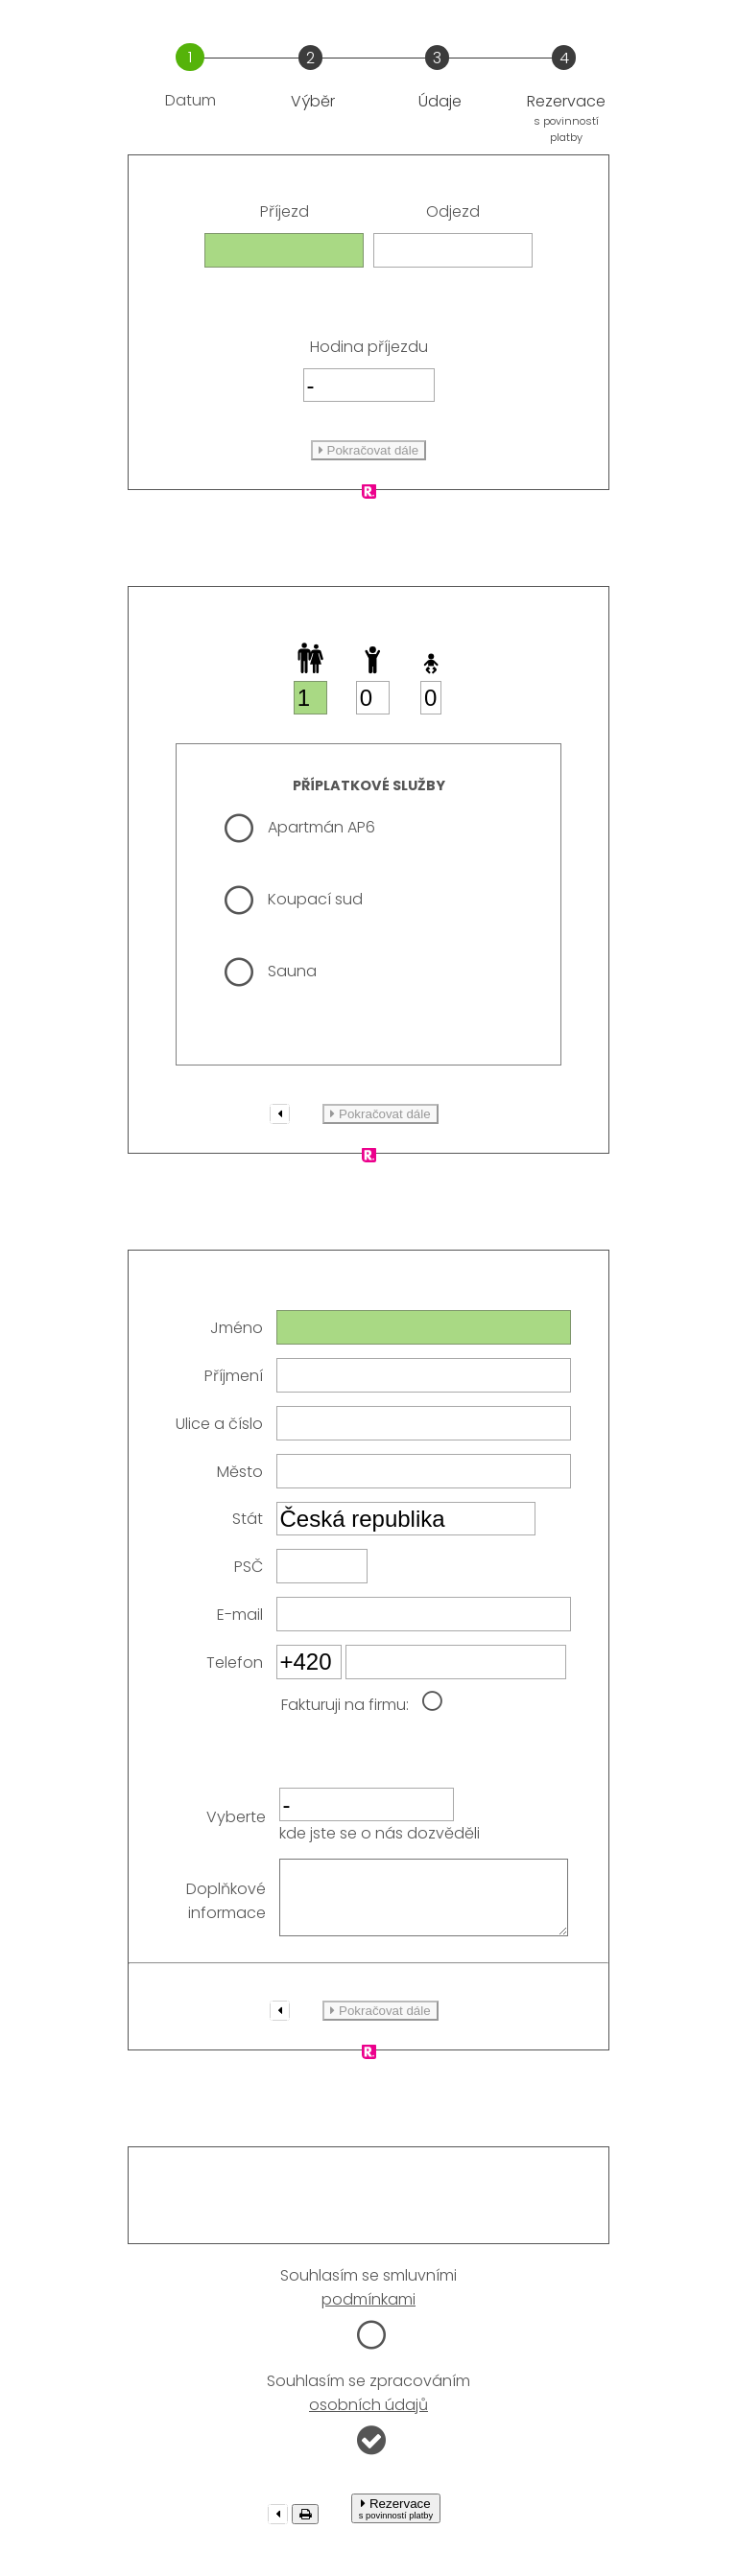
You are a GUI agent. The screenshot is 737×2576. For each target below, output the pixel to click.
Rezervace (396, 2523)
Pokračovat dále (368, 450)
